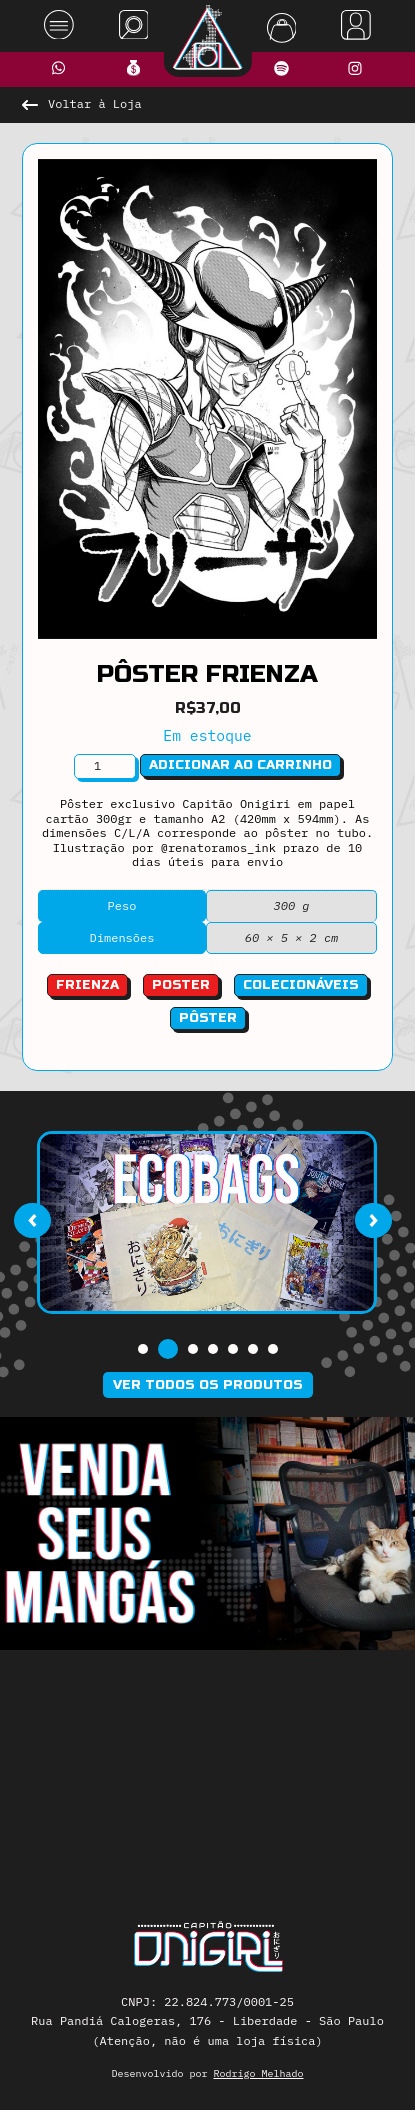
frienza (87, 985)
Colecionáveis (301, 985)
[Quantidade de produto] (105, 766)
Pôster (208, 1018)
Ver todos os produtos (208, 1385)
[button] (143, 1349)
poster (181, 985)
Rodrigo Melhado (259, 2073)
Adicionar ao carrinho (240, 765)
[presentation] (32, 1220)
